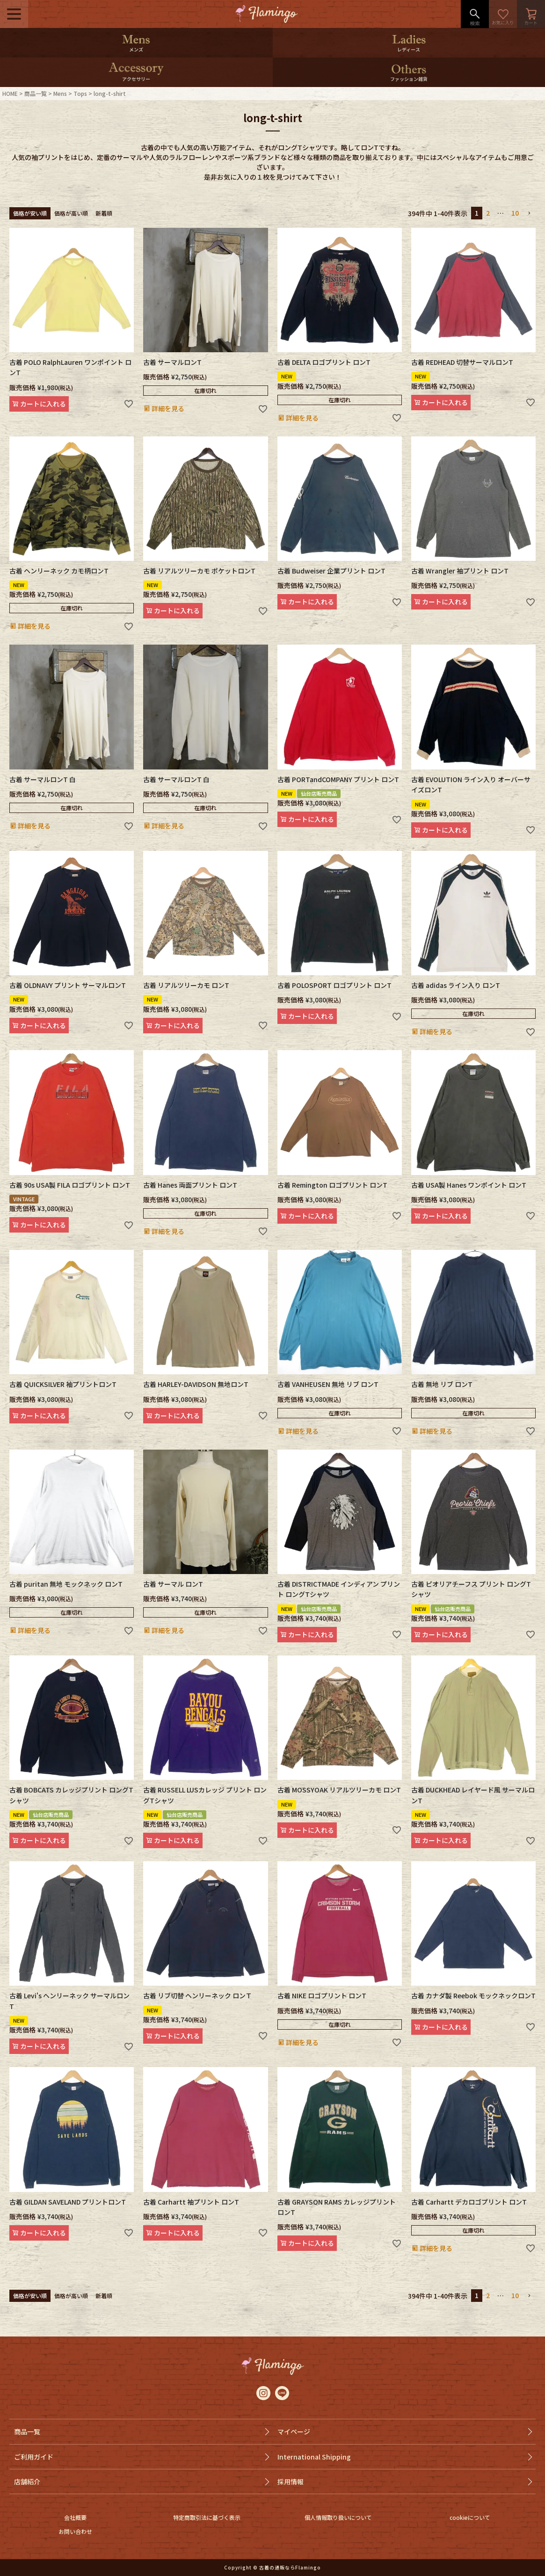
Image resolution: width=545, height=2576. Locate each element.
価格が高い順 (71, 213)
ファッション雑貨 (409, 78)
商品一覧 (35, 93)
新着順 (103, 213)
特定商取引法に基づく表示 (206, 2517)
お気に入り (503, 14)
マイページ (293, 2431)
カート (531, 14)
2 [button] (488, 213)
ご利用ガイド (33, 2456)
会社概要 (75, 2517)
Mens (60, 93)
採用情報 (290, 2481)
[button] (529, 213)
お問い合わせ (75, 2531)
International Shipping (314, 2456)
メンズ (136, 49)
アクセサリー (136, 78)
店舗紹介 (27, 2481)
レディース (408, 49)
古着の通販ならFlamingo (290, 2567)
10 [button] (515, 213)
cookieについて (470, 2517)
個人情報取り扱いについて (338, 2517)
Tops (80, 93)
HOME (10, 93)
